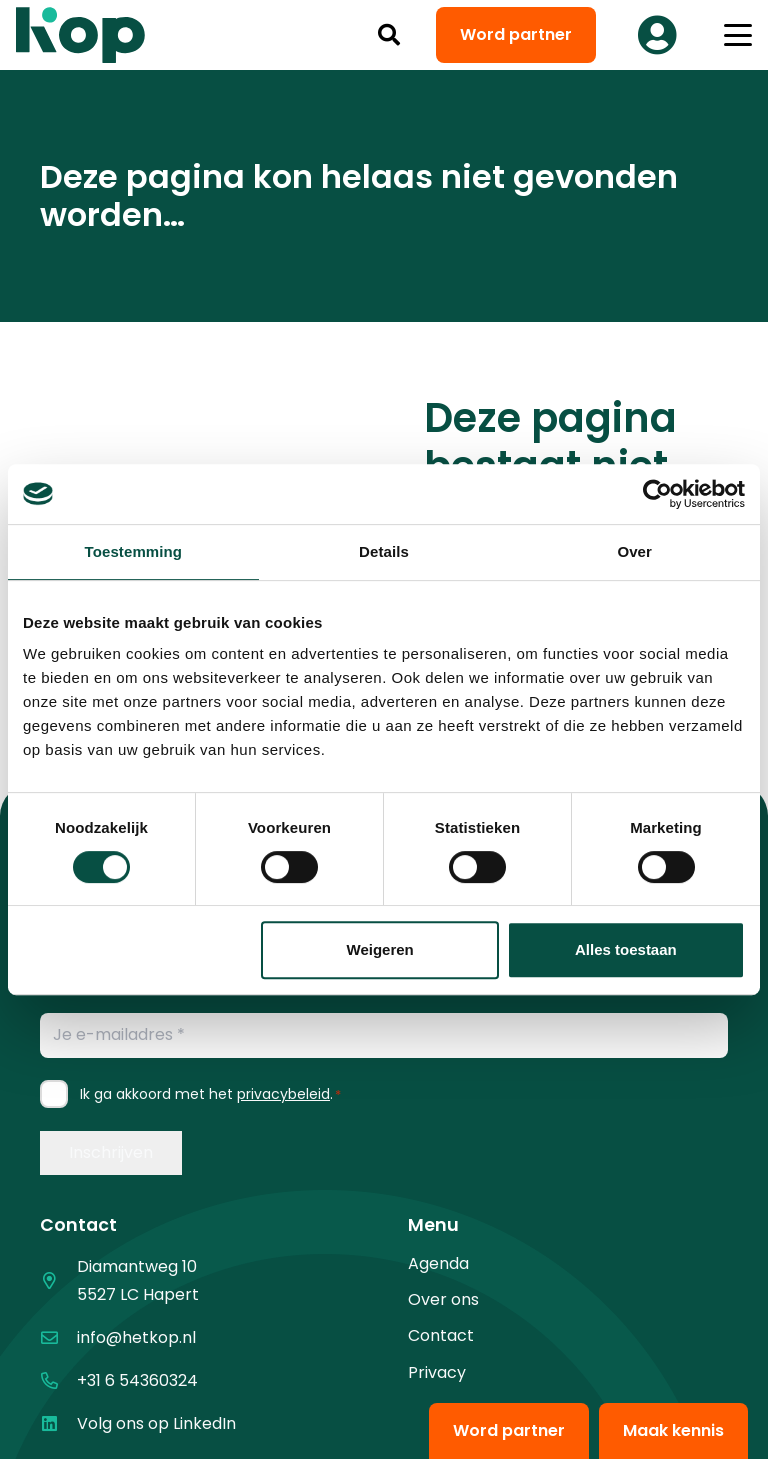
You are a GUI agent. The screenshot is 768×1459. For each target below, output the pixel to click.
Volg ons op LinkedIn (156, 1423)
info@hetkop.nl (136, 1337)
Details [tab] (384, 551)
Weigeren (380, 949)
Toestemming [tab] (134, 551)
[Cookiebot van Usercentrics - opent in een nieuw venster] (657, 494)
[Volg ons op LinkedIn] (58, 1423)
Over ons (443, 1299)
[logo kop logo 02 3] (81, 35)
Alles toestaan (626, 949)
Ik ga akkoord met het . (210, 1094)
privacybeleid (283, 1094)
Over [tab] (634, 551)
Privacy (437, 1372)
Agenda (438, 1263)
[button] (389, 35)
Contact (441, 1335)
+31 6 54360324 (137, 1380)
